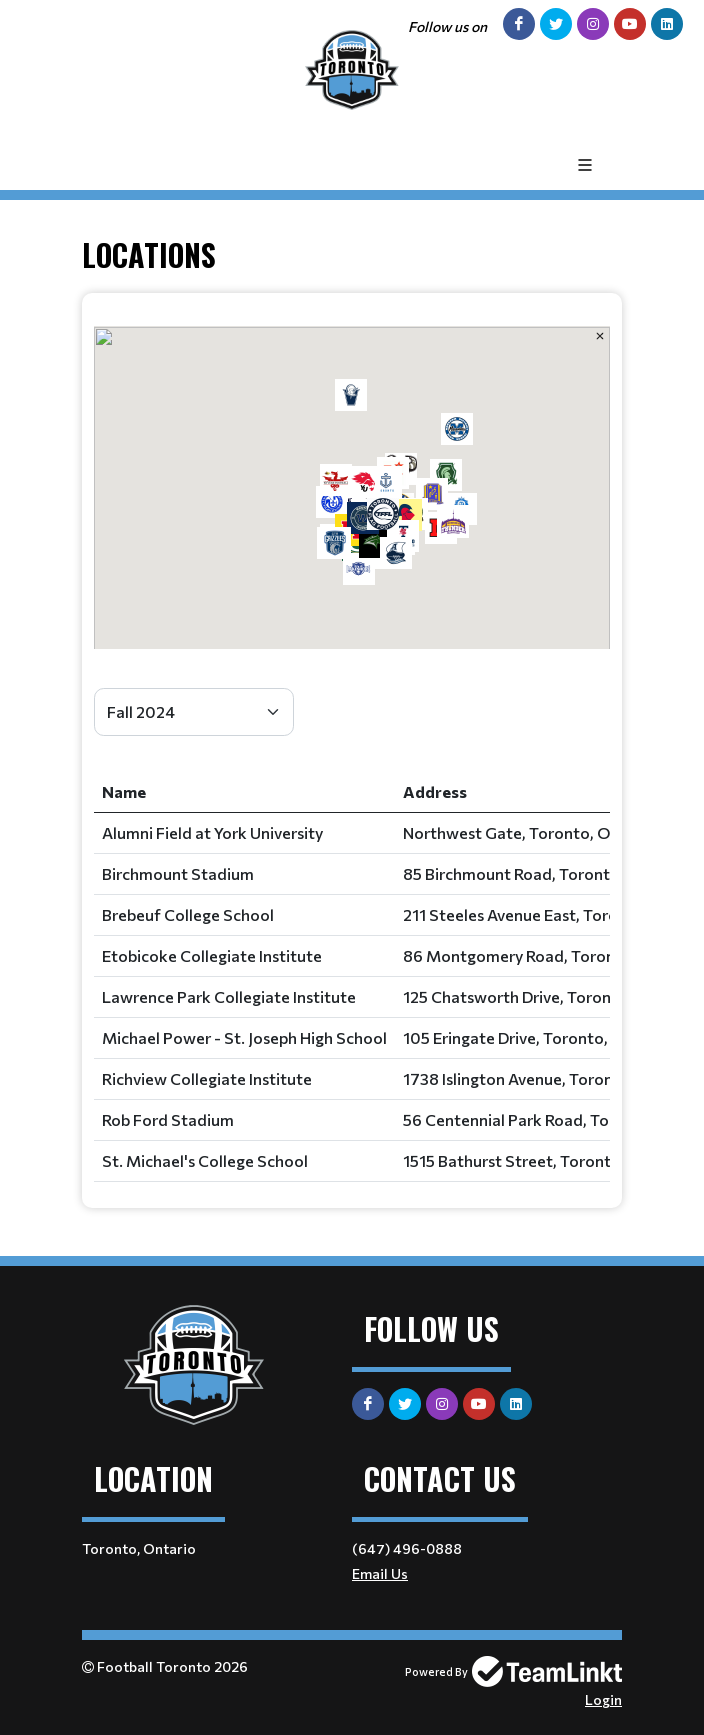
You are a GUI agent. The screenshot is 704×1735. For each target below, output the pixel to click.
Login (603, 1699)
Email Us (380, 1573)
